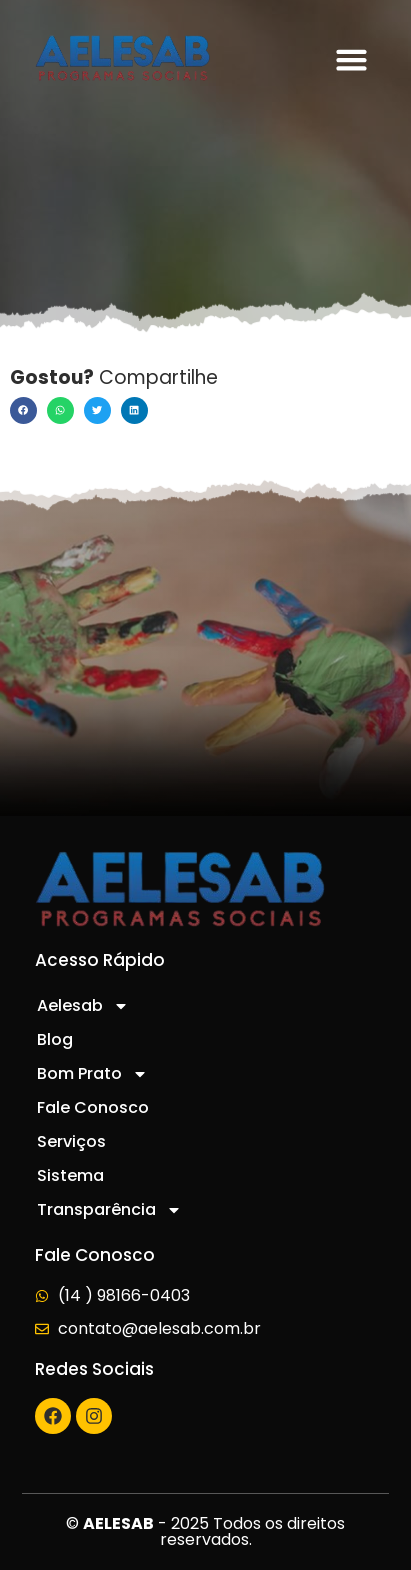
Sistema (70, 1175)
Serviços (71, 1141)
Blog (55, 1039)
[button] (351, 60)
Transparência (109, 1210)
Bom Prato (92, 1074)
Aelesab (83, 1006)
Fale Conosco (93, 1107)
